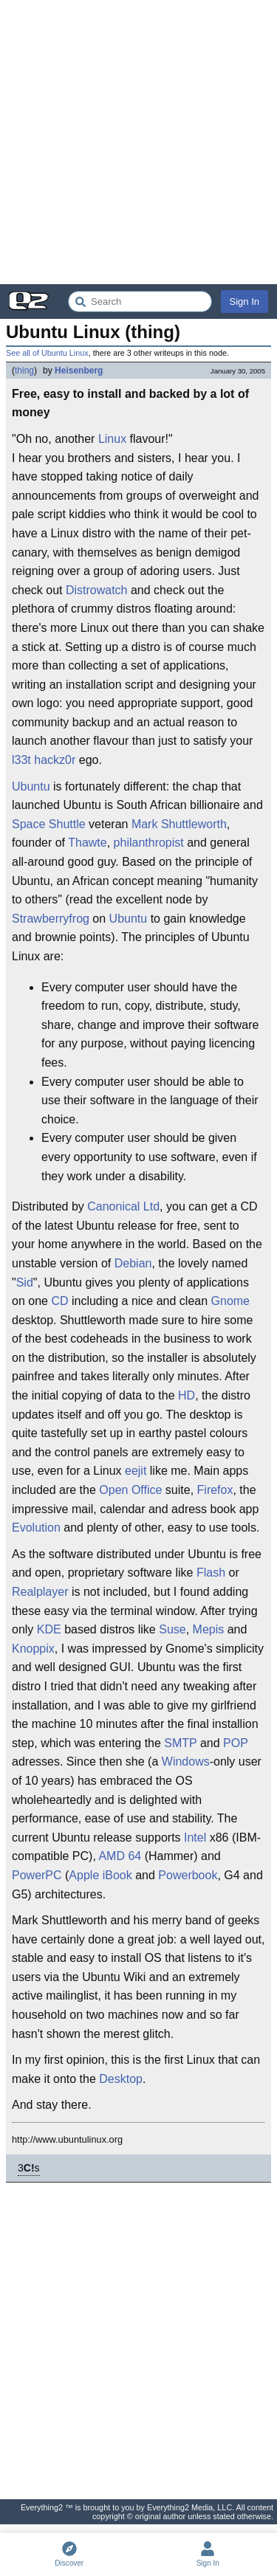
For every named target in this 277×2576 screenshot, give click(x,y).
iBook (117, 1875)
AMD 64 (119, 1856)
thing (24, 370)
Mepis (209, 1629)
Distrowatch (97, 590)
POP (235, 1743)
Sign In (244, 301)
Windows (186, 1761)
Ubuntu (31, 786)
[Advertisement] (138, 142)
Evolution (36, 1527)
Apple (84, 1875)
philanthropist (149, 842)
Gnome (230, 1301)
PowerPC (37, 1875)
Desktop (121, 2079)
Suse (172, 1629)
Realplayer (40, 1591)
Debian (133, 1263)
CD (59, 1301)
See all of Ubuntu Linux (47, 352)
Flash (210, 1572)
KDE (49, 1629)
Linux (112, 439)
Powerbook (187, 1875)
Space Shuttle (49, 824)
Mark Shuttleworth (179, 824)
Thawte (87, 842)
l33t (21, 760)
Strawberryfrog (50, 918)
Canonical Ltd (123, 1206)
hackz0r (54, 760)
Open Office (130, 1490)
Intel (195, 1837)
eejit (135, 1470)
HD (186, 1395)
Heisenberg (79, 370)
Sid (24, 1282)
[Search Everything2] (140, 301)
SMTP (180, 1743)
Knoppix (33, 1648)
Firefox (215, 1490)
